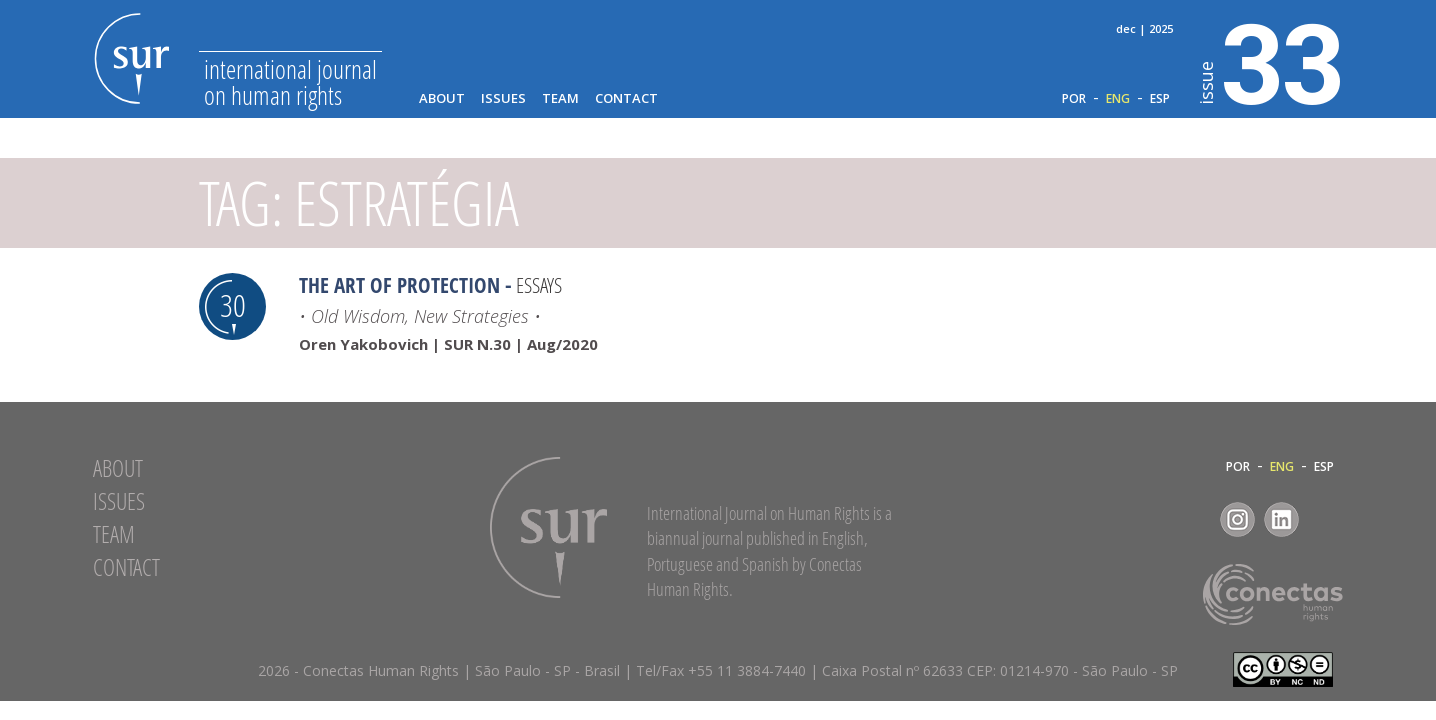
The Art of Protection (399, 285)
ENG (1118, 99)
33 (1271, 61)
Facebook (1193, 519)
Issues (503, 98)
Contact (626, 98)
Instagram (1237, 519)
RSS (1325, 519)
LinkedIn (1281, 519)
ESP (1160, 99)
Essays (539, 285)
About (442, 98)
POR (1074, 99)
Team (560, 98)
